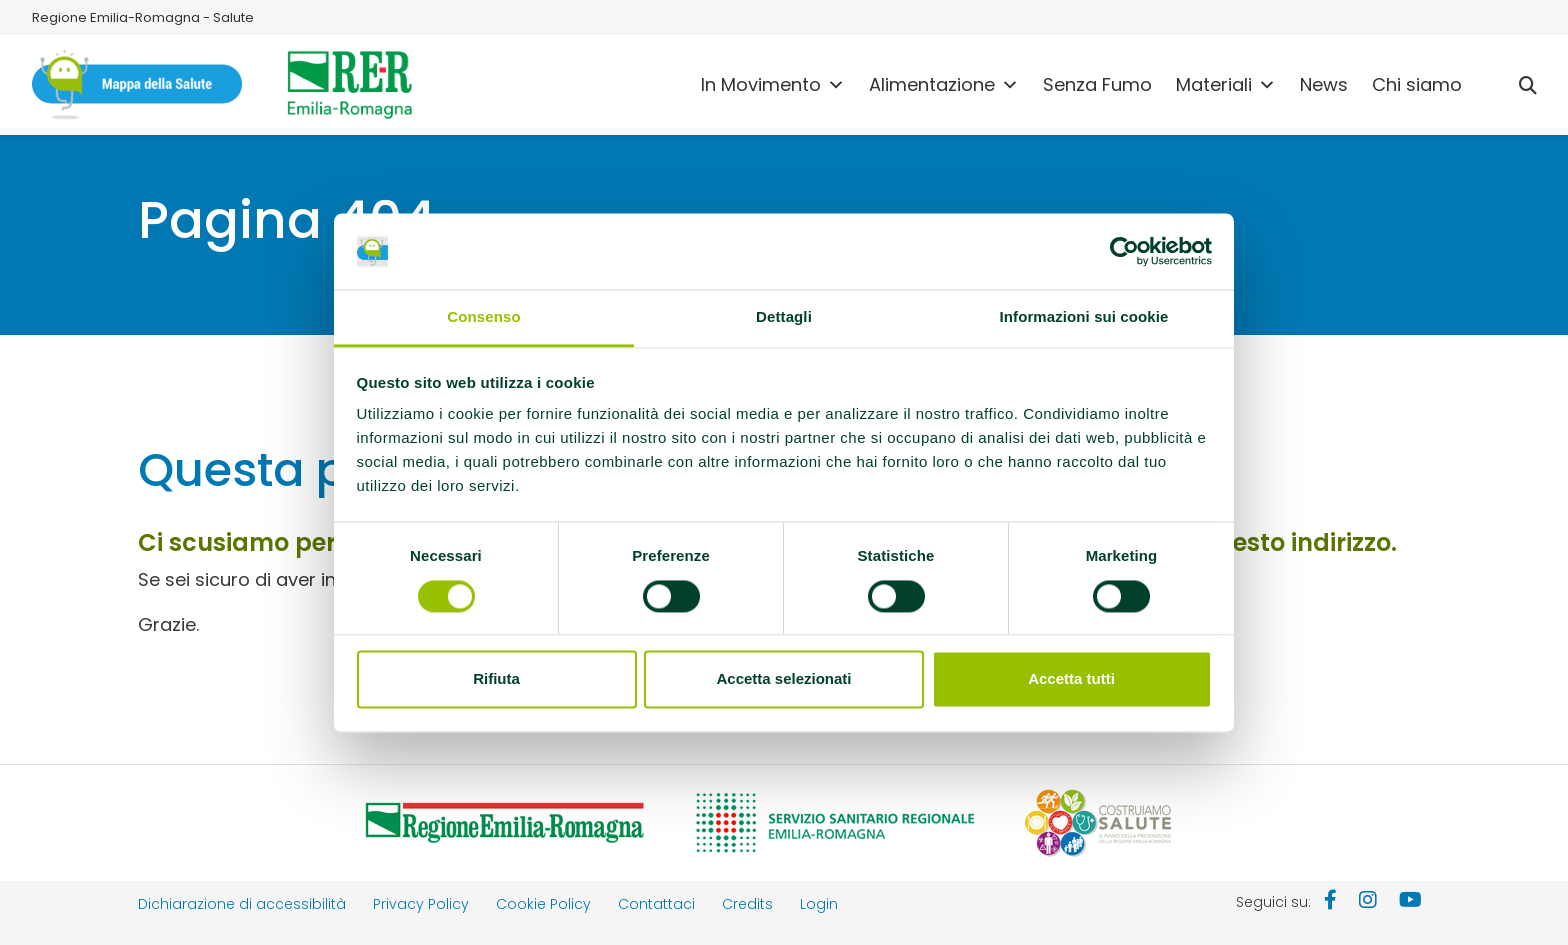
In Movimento (773, 85)
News (1324, 84)
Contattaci (656, 904)
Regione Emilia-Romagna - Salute (143, 17)
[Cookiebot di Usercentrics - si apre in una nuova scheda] (1124, 251)
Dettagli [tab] (784, 317)
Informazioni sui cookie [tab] (1084, 317)
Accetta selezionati (783, 679)
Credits (747, 904)
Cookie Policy (543, 904)
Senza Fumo (1097, 84)
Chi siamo (1417, 84)
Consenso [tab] (483, 317)
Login (819, 904)
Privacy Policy (421, 904)
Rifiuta (496, 679)
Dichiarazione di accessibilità (242, 904)
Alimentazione (944, 85)
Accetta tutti (1071, 679)
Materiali (1226, 85)
